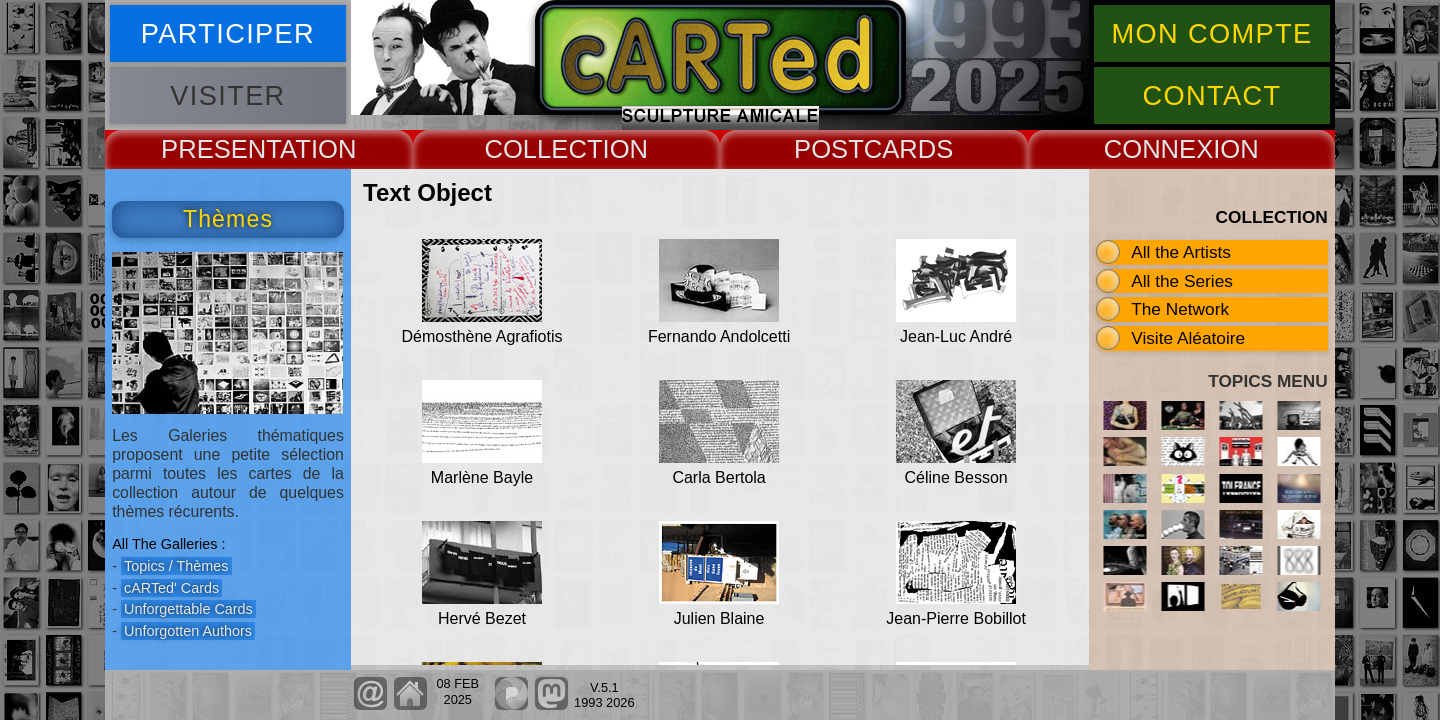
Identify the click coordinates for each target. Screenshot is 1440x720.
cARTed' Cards (171, 588)
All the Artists (1181, 252)
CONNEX (1159, 149)
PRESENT (220, 149)
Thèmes (228, 219)
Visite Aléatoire (1188, 338)
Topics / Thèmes (176, 566)
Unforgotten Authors (188, 631)
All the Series (1182, 281)
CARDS (909, 149)
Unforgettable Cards (188, 609)
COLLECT (543, 149)
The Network (1180, 309)
